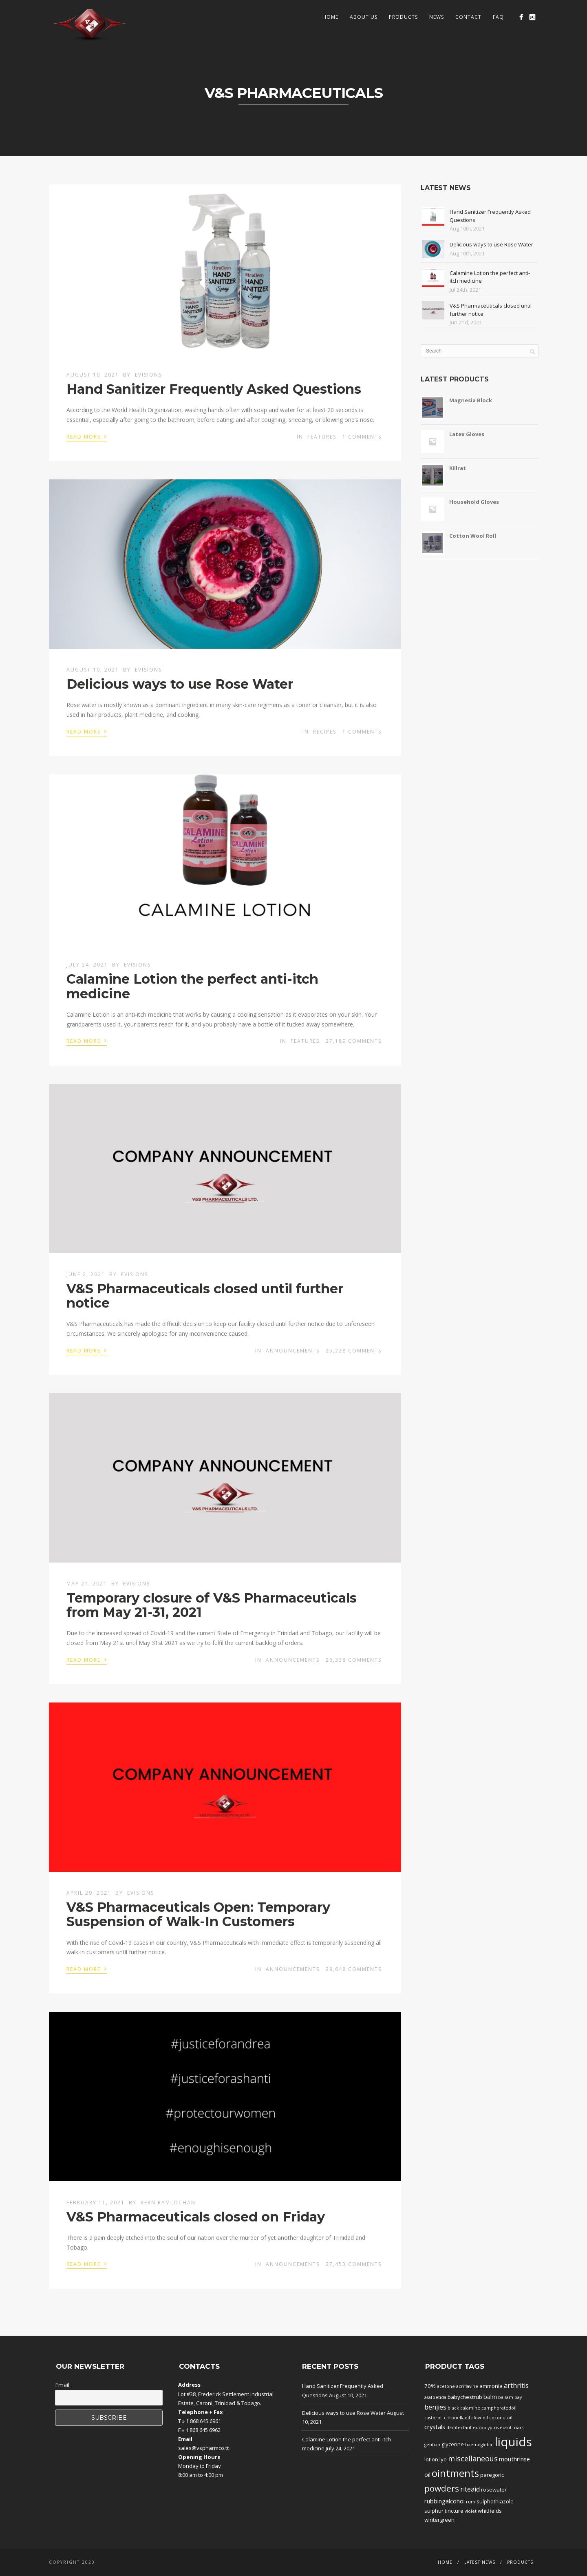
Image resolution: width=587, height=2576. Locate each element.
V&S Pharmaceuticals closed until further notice (204, 1296)
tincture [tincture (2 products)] (454, 2510)
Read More (86, 436)
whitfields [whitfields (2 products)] (490, 2510)
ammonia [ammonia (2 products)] (491, 2386)
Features (321, 436)
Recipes (324, 731)
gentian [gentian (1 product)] (432, 2444)
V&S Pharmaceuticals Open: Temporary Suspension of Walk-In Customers (198, 1914)
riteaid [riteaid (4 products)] (470, 2489)
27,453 (354, 2264)
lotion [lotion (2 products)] (431, 2459)
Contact (468, 16)
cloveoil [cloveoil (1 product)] (479, 2418)
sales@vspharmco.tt (203, 2448)
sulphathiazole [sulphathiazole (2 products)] (495, 2501)
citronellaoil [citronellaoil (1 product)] (457, 2418)
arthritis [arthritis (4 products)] (516, 2385)
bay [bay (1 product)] (518, 2397)
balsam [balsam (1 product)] (505, 2397)
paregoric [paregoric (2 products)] (492, 2474)
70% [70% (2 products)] (430, 2386)
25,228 (354, 1350)
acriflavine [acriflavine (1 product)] (467, 2386)
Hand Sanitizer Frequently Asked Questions (213, 389)
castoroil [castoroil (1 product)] (433, 2418)
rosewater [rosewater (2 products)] (494, 2489)
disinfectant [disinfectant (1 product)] (459, 2427)
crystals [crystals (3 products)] (434, 2427)
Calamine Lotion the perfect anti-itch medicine (192, 986)
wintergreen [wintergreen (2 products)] (439, 2519)
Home (330, 16)
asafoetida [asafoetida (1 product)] (435, 2397)
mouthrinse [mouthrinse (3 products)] (514, 2459)
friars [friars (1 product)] (517, 2427)
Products (403, 16)
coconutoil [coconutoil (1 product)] (500, 2418)
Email (62, 2385)
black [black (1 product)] (453, 2408)
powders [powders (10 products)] (441, 2488)
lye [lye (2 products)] (443, 2459)
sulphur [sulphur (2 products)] (434, 2510)
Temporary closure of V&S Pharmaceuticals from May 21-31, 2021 (211, 1605)
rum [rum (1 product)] (470, 2502)
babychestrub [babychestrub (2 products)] (465, 2397)
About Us (363, 16)
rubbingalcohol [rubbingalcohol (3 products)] (444, 2501)
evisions (148, 374)
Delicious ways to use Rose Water (179, 684)
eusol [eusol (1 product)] (505, 2427)
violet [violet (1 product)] (471, 2511)
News (436, 16)
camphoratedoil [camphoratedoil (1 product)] (498, 2408)
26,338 (354, 1659)
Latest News (479, 2562)
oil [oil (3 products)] (427, 2474)
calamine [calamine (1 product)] (470, 2408)
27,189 (354, 1040)
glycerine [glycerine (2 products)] (452, 2444)
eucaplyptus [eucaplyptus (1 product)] (486, 2427)
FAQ (498, 16)
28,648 (354, 1969)
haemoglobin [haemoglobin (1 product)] (479, 2444)
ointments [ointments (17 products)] (455, 2473)
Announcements (293, 1350)
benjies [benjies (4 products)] (435, 2407)
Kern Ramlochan (168, 2202)
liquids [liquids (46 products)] (513, 2442)
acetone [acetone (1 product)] (446, 2386)
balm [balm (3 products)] (490, 2396)
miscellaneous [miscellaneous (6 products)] (473, 2458)
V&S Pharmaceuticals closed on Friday (195, 2217)
